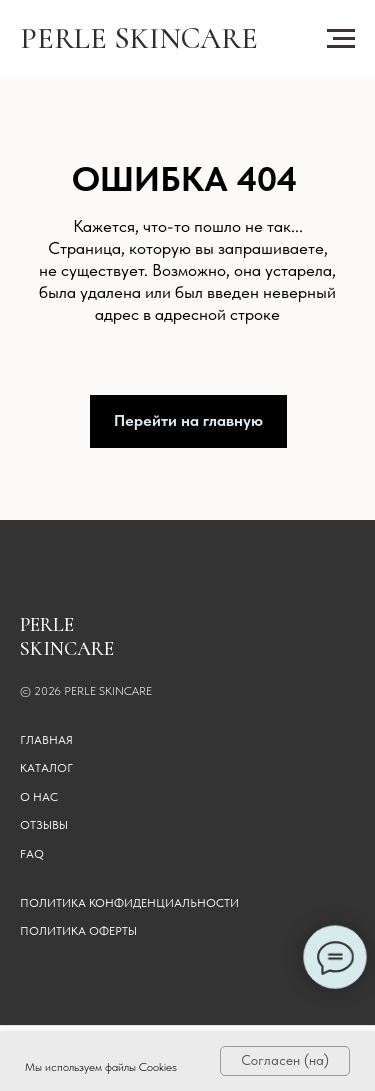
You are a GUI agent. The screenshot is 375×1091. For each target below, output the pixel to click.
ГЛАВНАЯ (46, 740)
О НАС (39, 797)
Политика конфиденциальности (129, 903)
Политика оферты (78, 931)
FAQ (32, 854)
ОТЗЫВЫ (44, 825)
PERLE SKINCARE (139, 38)
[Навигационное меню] (341, 39)
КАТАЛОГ (46, 768)
